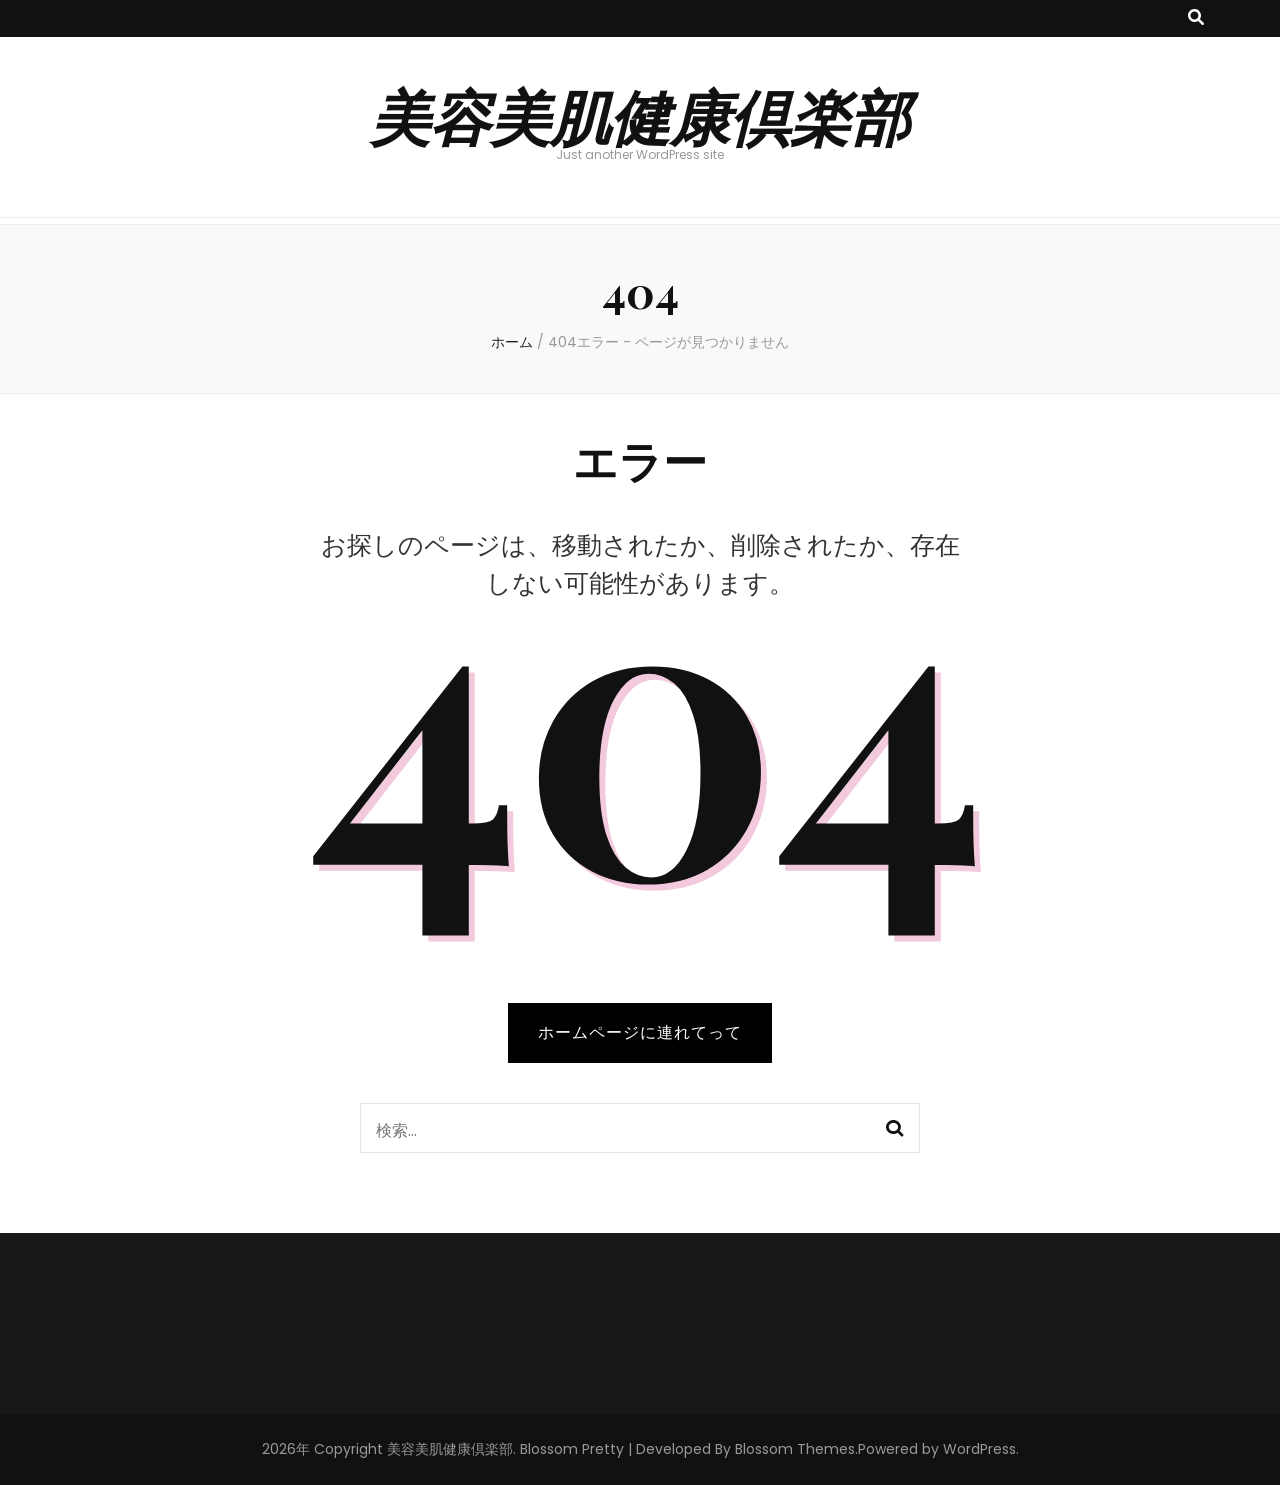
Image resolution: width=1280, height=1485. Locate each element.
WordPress (979, 1449)
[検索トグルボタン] (1196, 18)
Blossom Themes (795, 1449)
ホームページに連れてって (640, 1032)
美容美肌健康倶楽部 (640, 115)
